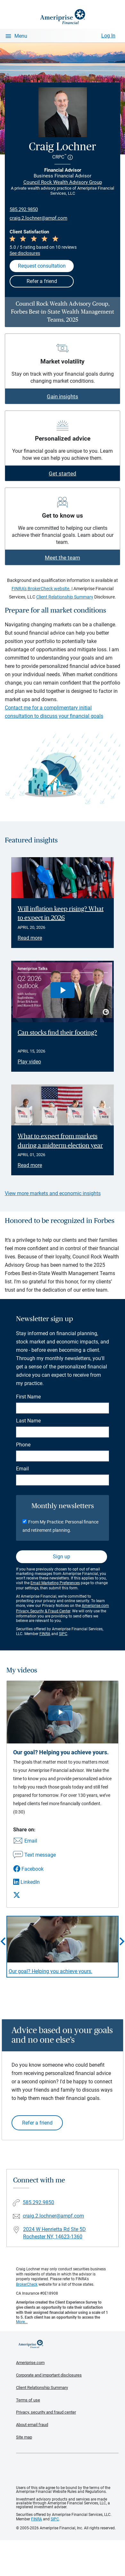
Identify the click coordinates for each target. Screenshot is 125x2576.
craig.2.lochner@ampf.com (38, 218)
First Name (28, 1397)
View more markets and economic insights (53, 1193)
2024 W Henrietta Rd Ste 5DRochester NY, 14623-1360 (54, 2233)
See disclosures (25, 253)
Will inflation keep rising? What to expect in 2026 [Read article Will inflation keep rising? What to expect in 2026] (61, 913)
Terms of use (28, 2400)
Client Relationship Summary (64, 596)
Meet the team (62, 557)
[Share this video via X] (34, 1895)
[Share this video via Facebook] (34, 1869)
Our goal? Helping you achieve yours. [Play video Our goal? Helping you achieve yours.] (50, 1971)
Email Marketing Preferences (55, 1583)
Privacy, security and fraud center (46, 2412)
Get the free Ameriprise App (67, 2469)
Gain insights (62, 396)
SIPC (63, 1634)
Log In (108, 36)
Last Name (28, 1421)
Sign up (61, 1557)
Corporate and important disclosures (49, 2375)
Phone (23, 1445)
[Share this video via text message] (34, 1855)
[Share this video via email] (34, 1841)
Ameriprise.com (30, 2362)
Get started (62, 473)
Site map (24, 2437)
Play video (29, 1062)
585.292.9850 (24, 209)
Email (22, 1469)
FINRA (44, 1634)
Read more (30, 938)
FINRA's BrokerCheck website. (41, 588)
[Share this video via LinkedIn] (34, 1882)
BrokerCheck (27, 2284)
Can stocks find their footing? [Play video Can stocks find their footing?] (57, 1033)
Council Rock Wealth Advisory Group (62, 182)
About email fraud (32, 2424)
